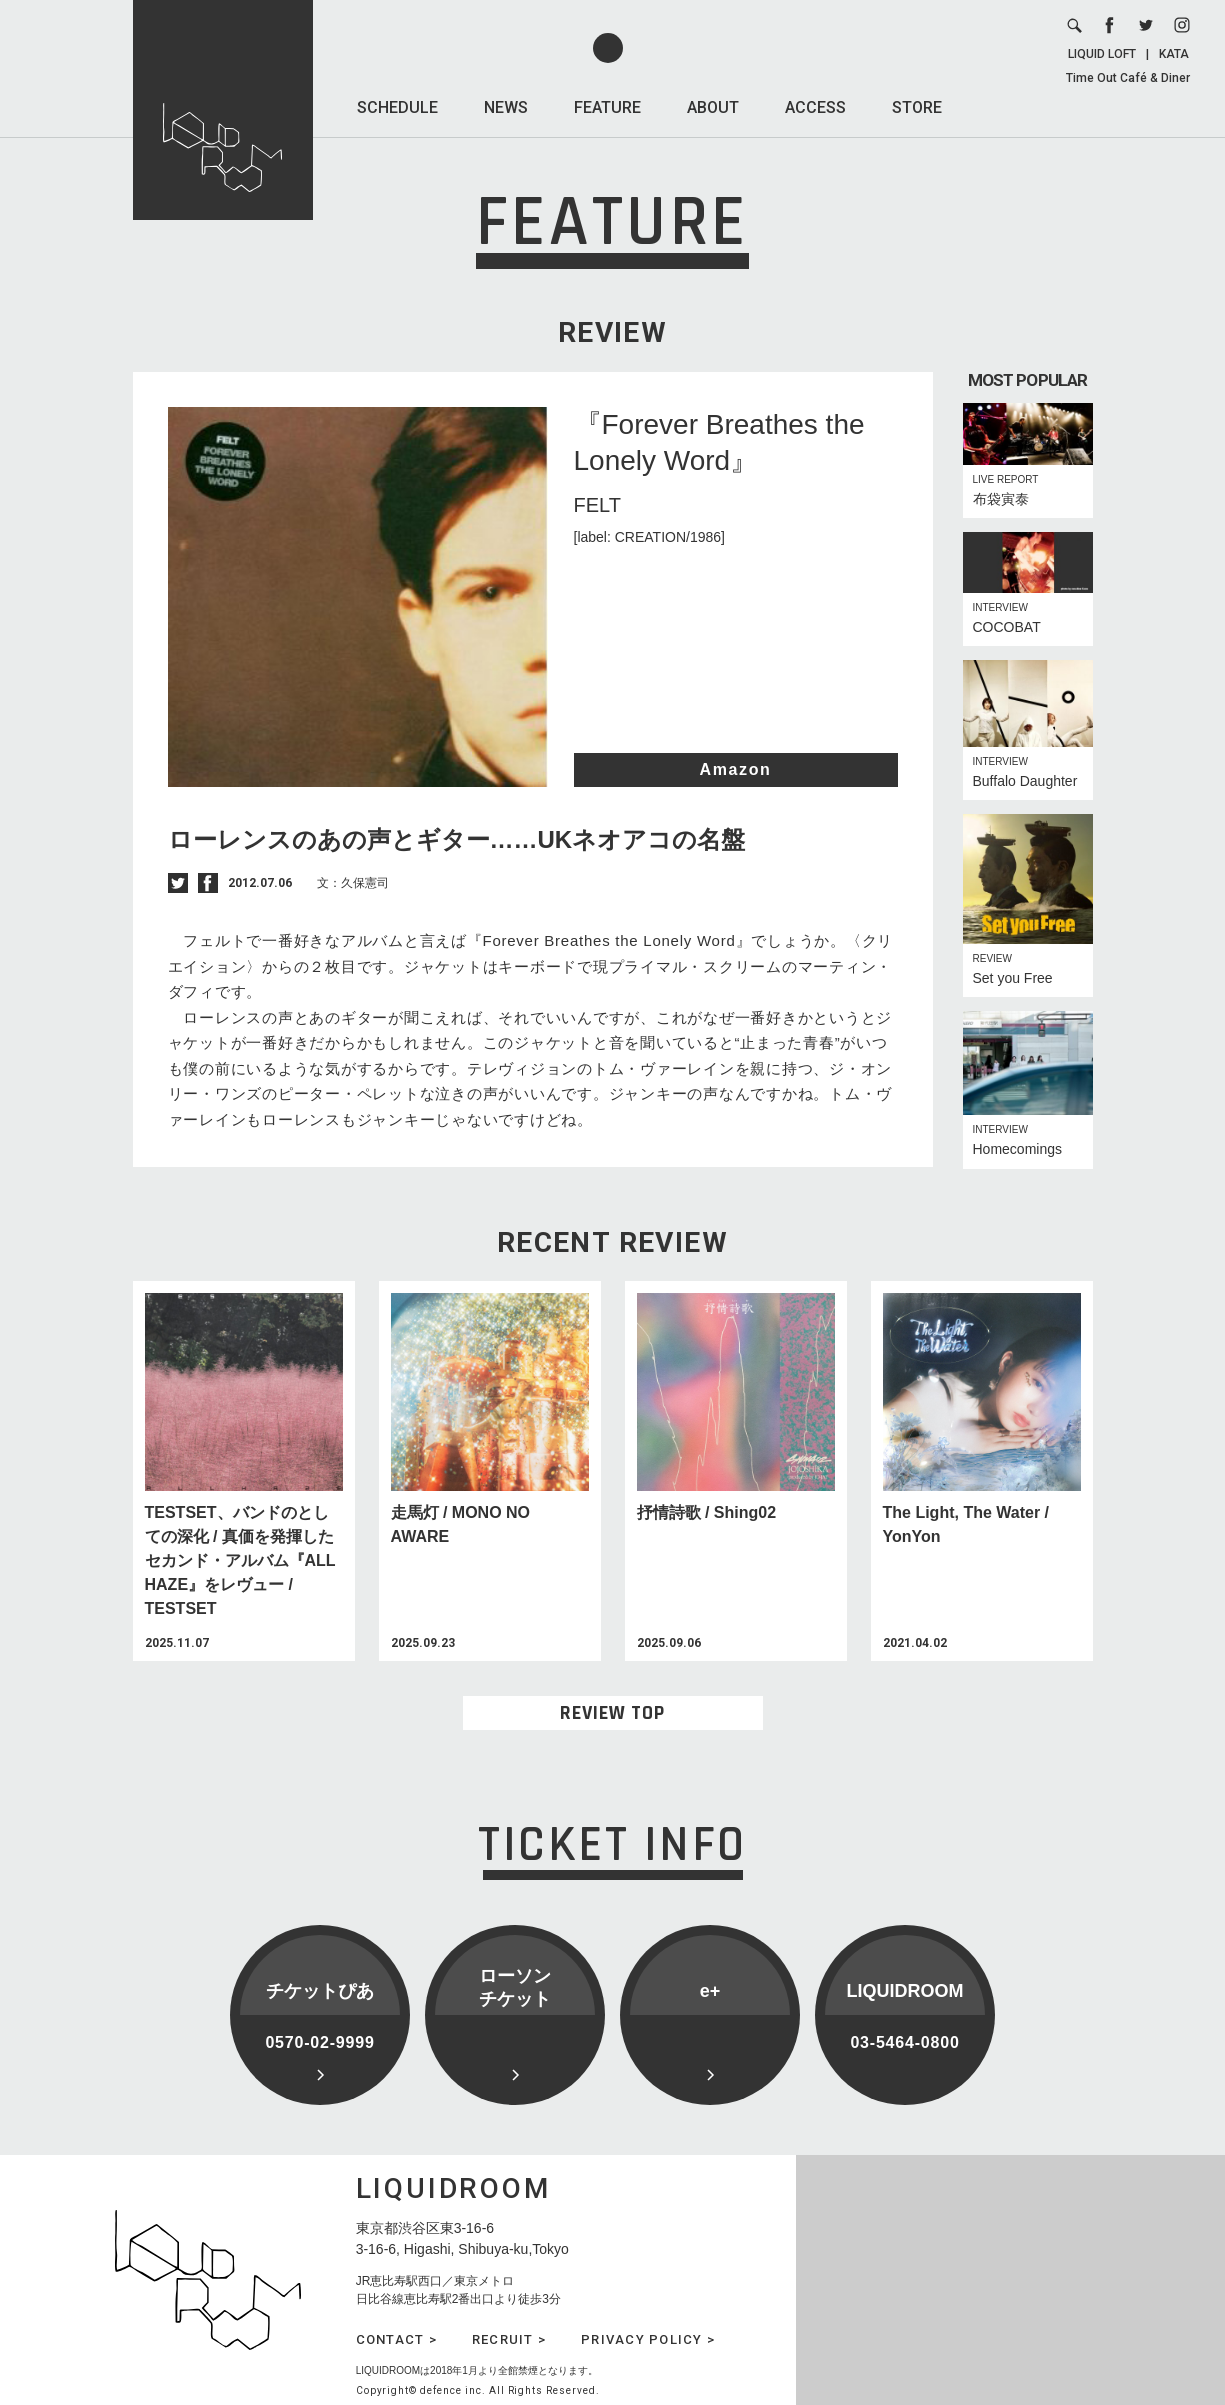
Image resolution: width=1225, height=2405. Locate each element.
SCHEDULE (397, 107)
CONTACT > (396, 2339)
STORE (917, 107)
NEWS (506, 107)
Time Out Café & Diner (1128, 78)
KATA (1174, 54)
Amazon (736, 769)
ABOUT (713, 107)
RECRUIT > (509, 2339)
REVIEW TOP (612, 1713)
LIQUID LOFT (1102, 54)
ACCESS (815, 107)
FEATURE (607, 107)
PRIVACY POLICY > (648, 2339)
